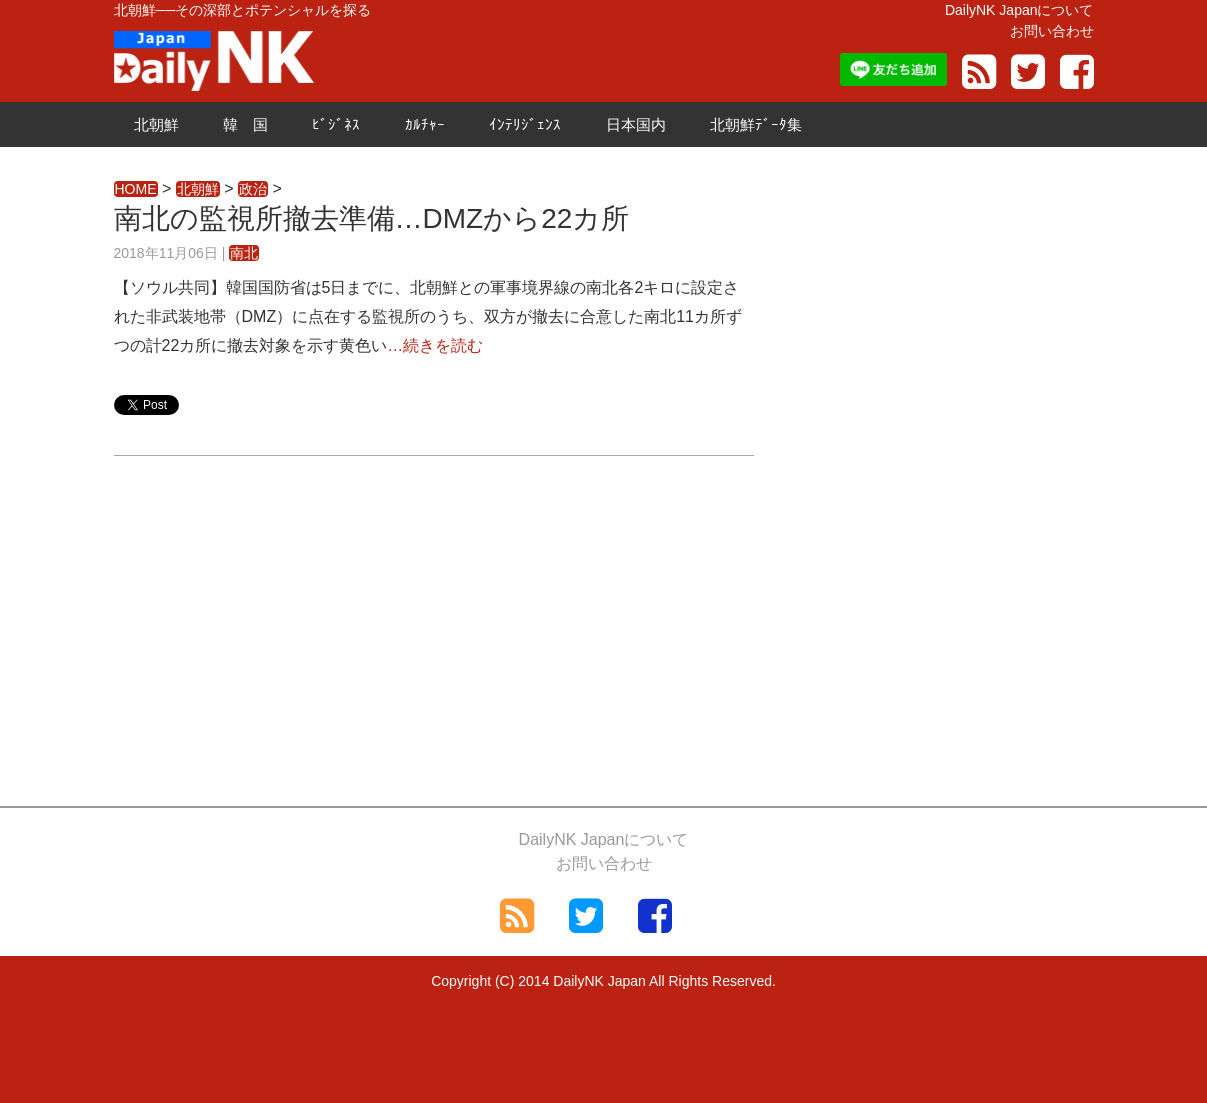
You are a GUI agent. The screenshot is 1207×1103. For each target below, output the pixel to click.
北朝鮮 (156, 124)
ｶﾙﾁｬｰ (425, 124)
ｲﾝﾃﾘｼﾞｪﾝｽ (525, 124)
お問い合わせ (1052, 31)
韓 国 (245, 124)
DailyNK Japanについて (1019, 10)
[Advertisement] (434, 626)
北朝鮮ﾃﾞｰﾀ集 (756, 124)
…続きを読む (435, 345)
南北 (244, 253)
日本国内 (636, 124)
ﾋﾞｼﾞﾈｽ (336, 124)
